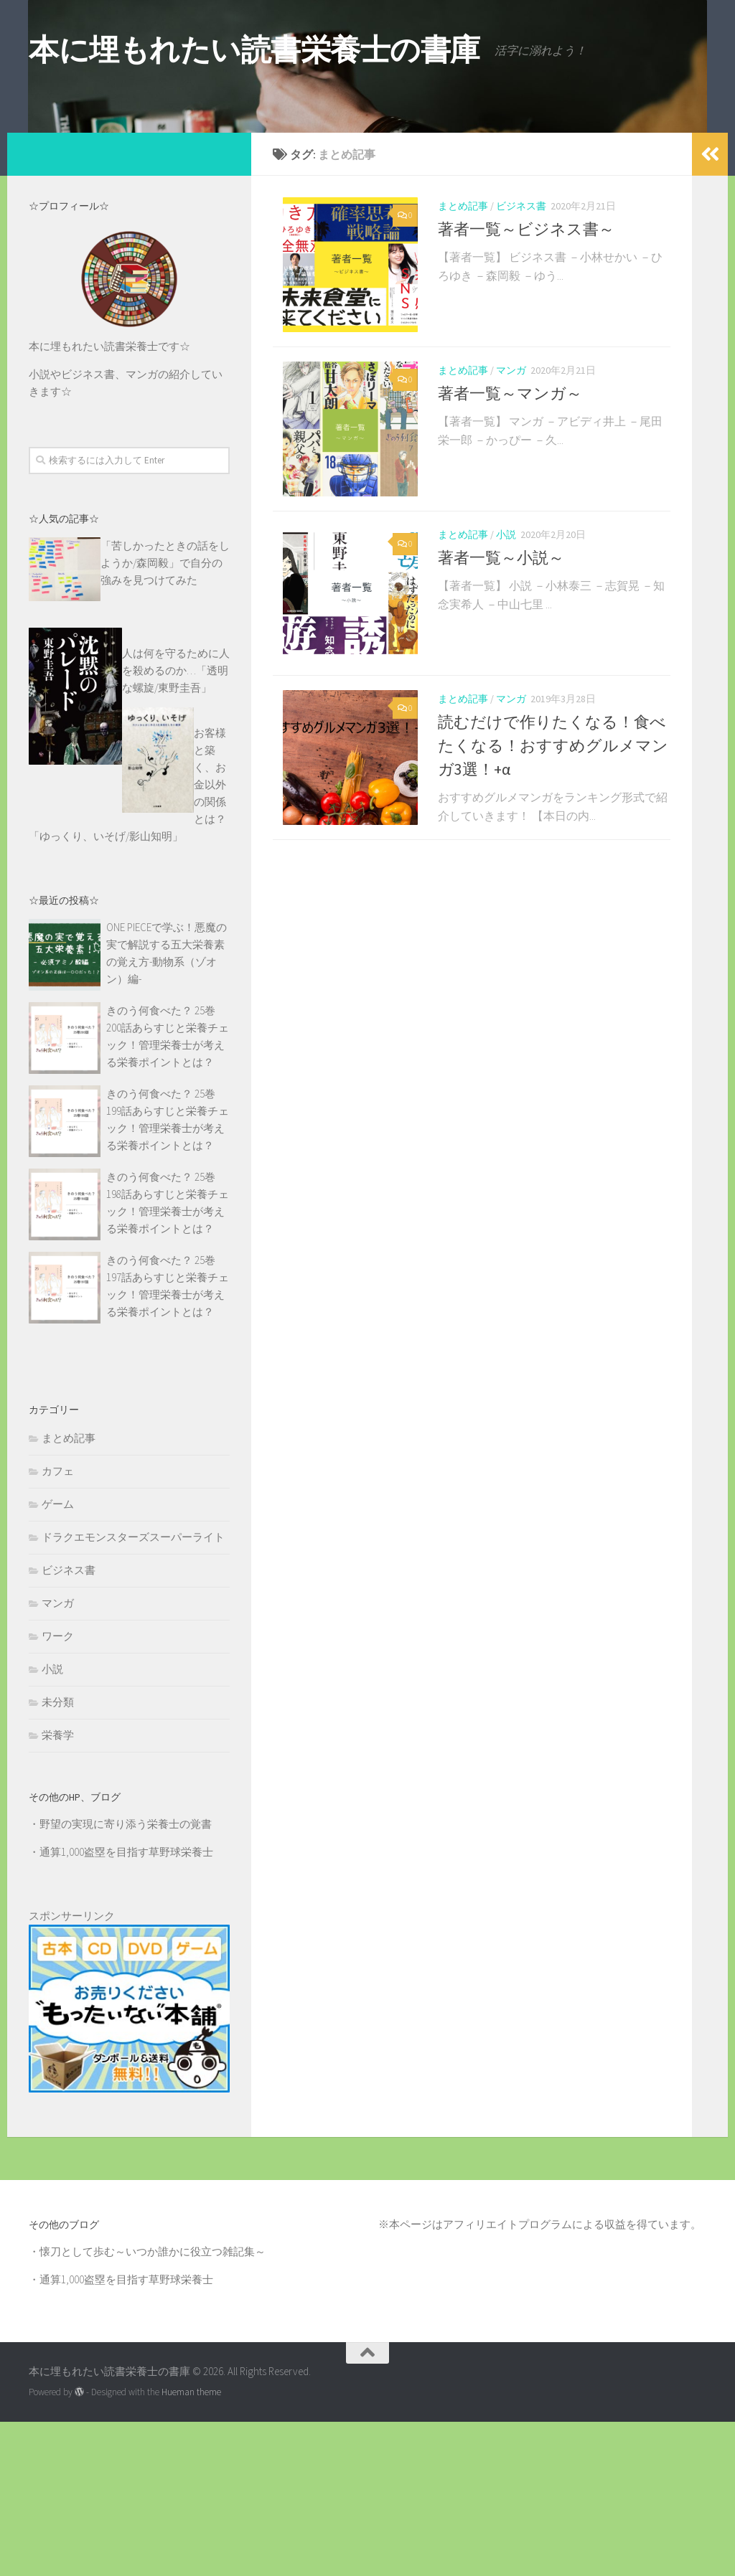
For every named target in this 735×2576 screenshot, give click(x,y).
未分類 (58, 1856)
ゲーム (58, 1658)
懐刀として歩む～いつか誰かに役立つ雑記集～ (152, 2405)
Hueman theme (191, 2546)
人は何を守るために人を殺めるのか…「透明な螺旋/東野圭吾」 (176, 825)
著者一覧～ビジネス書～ (526, 383)
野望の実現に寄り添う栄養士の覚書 (125, 1978)
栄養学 (58, 1889)
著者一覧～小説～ (501, 729)
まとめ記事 (463, 360)
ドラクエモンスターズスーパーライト (133, 1691)
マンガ (511, 533)
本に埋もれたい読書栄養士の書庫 (254, 49)
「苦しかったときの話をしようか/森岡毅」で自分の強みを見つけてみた (165, 717)
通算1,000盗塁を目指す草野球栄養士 (126, 2006)
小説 (506, 705)
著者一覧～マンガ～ (510, 556)
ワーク (58, 1790)
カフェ (58, 1625)
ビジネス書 (521, 360)
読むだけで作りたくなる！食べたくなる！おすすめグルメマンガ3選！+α (553, 925)
